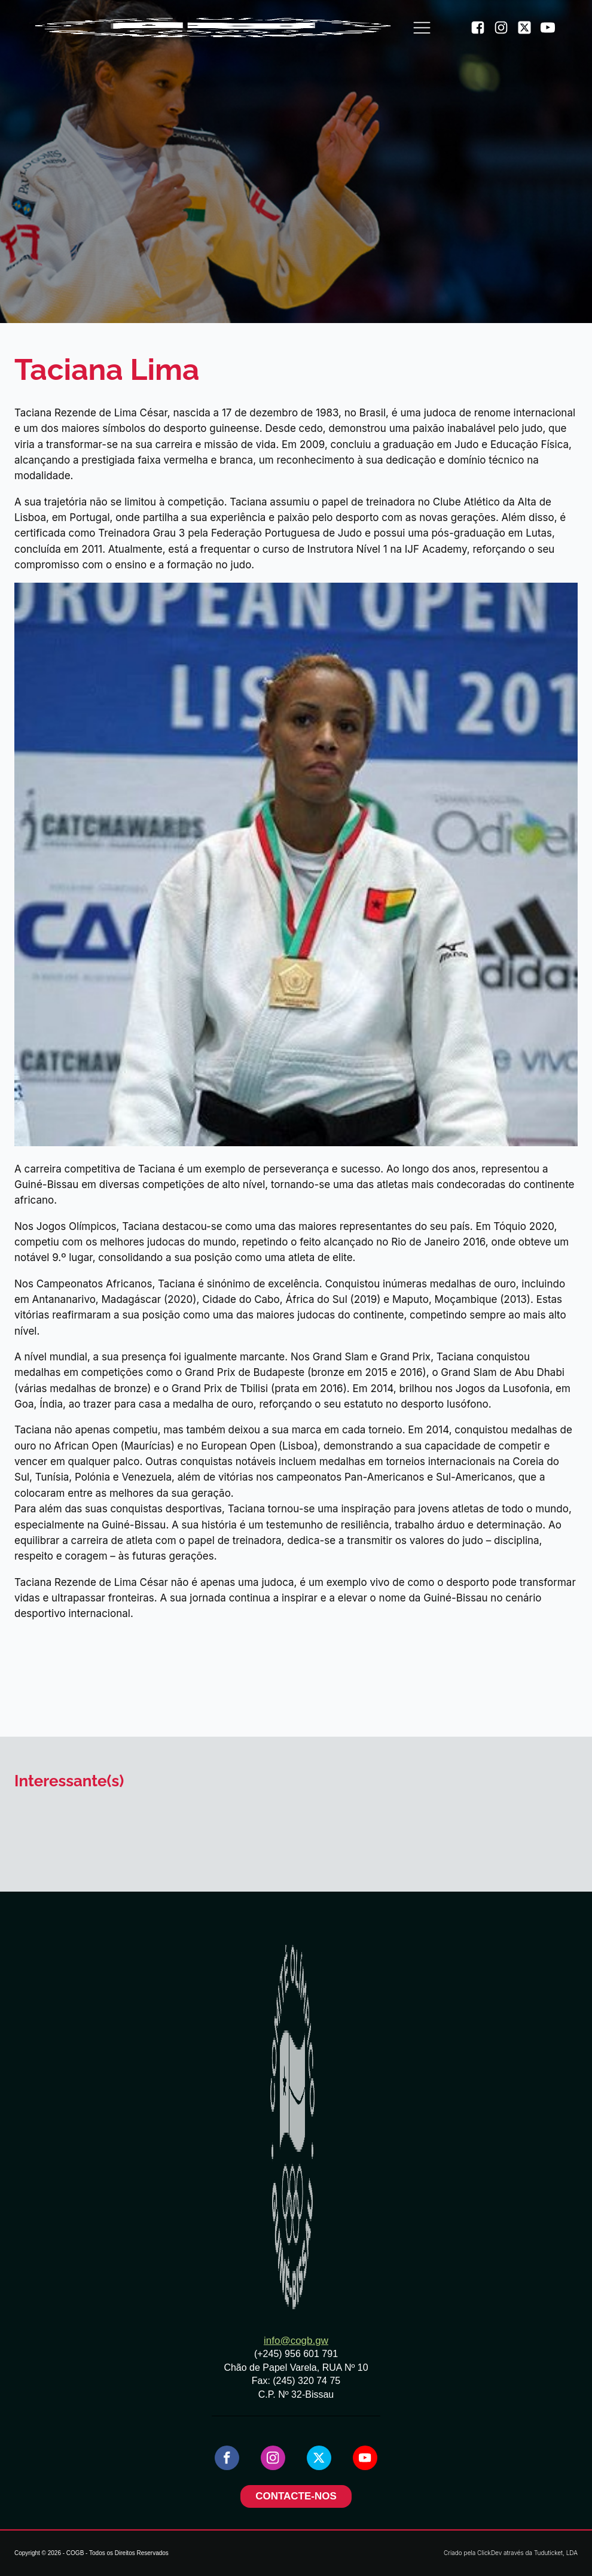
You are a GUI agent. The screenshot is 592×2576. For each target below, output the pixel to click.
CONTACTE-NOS (296, 2496)
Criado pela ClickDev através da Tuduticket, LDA (511, 2552)
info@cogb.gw (296, 2340)
